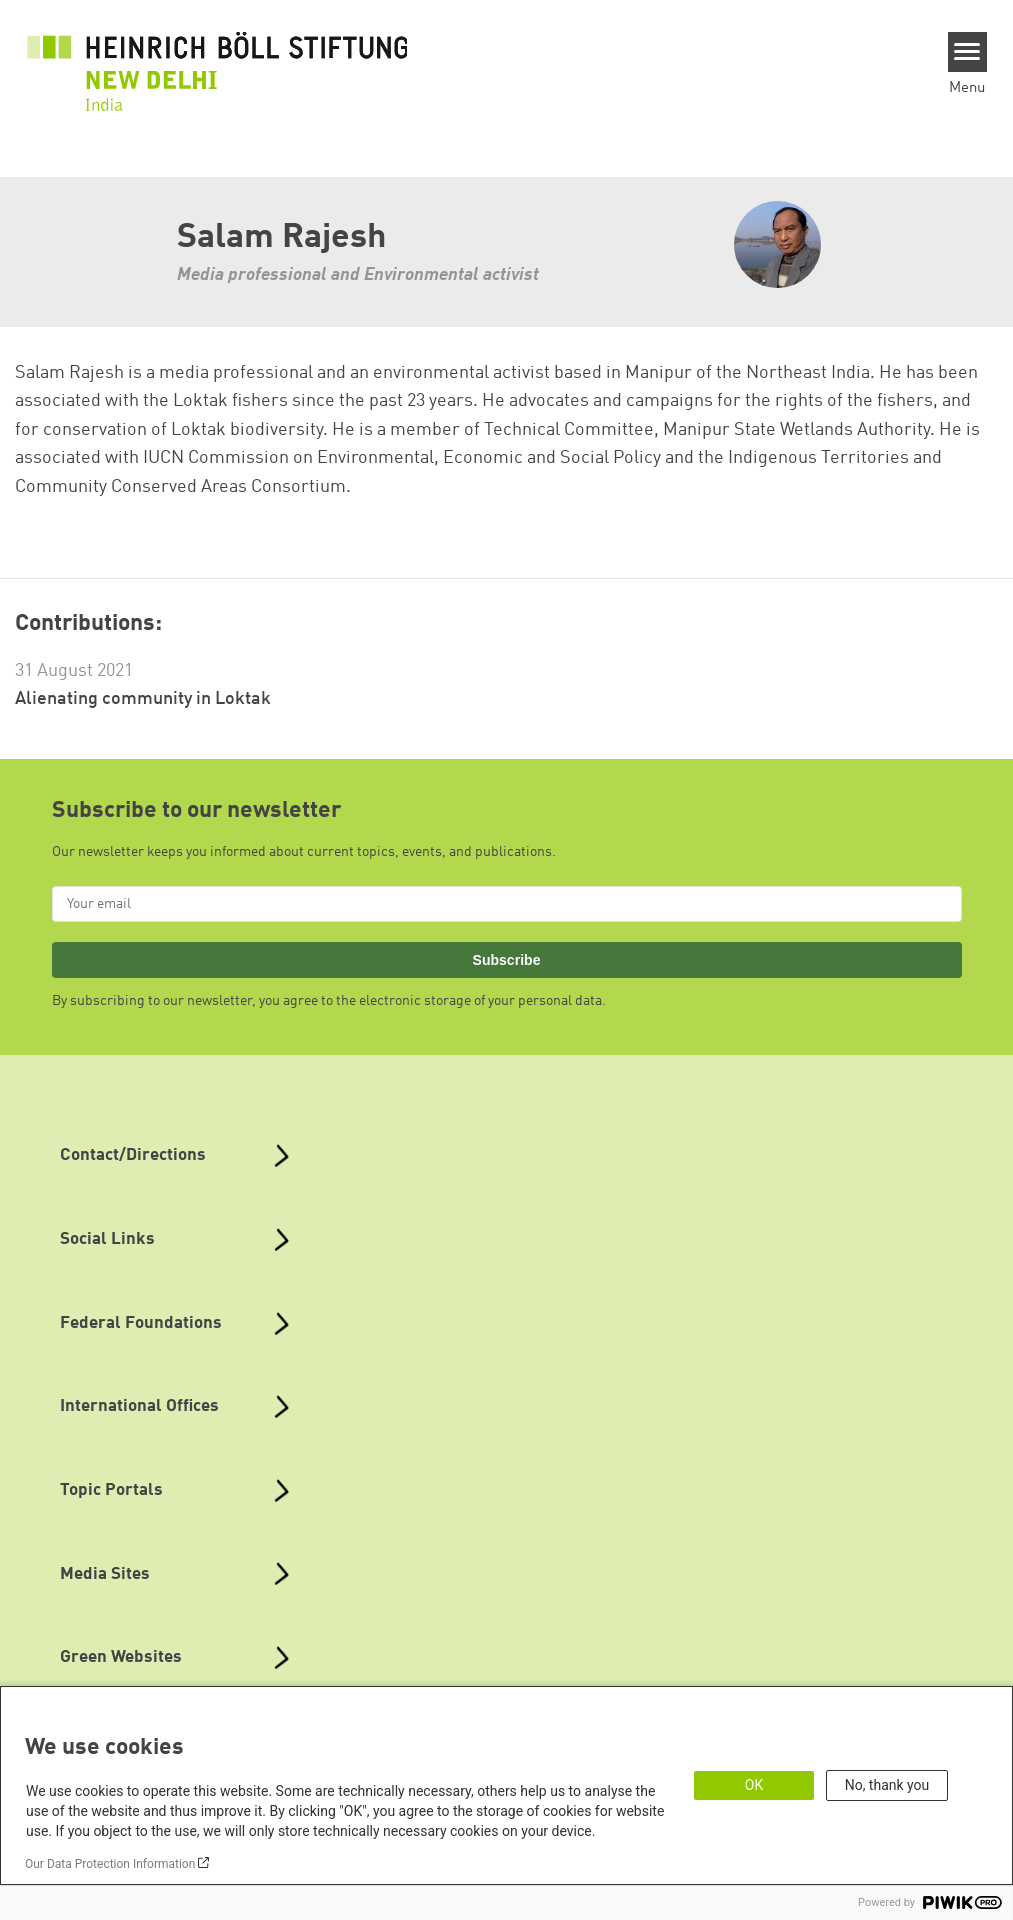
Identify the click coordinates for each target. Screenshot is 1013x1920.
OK (754, 1785)
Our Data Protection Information (110, 1864)
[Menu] (967, 52)
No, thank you (887, 1785)
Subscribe (507, 960)
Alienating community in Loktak (143, 699)
